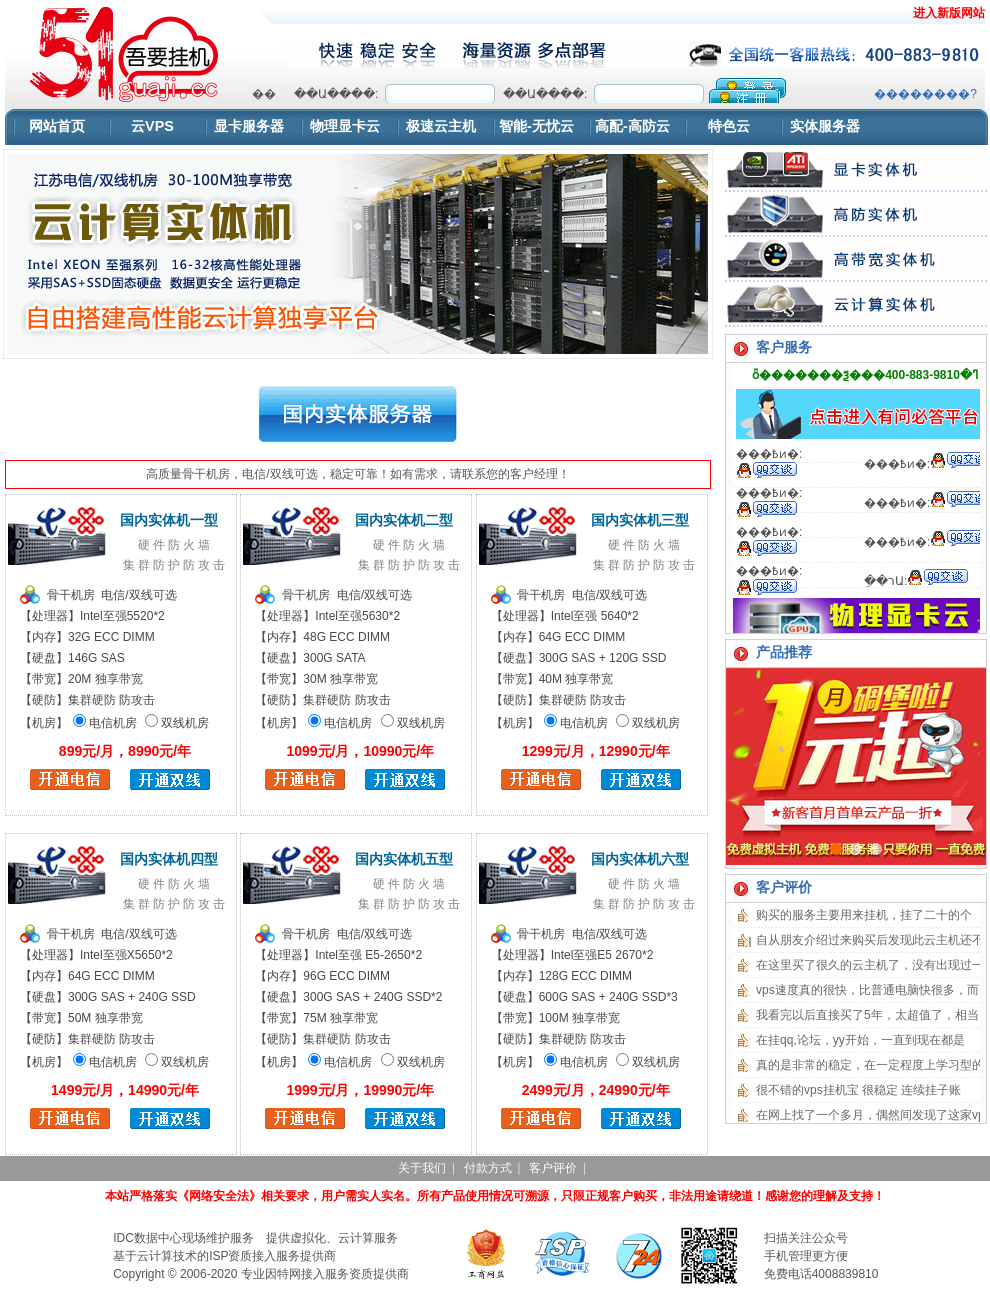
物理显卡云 (345, 126)
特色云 (729, 126)
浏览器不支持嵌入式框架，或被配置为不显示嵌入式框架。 (614, 90)
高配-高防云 (632, 126)
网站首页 (57, 126)
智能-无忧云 (536, 126)
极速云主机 (441, 126)
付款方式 (488, 1168)
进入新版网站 (949, 13)
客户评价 (553, 1168)
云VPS (152, 126)
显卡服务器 (249, 126)
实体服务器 (825, 126)
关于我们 (422, 1168)
